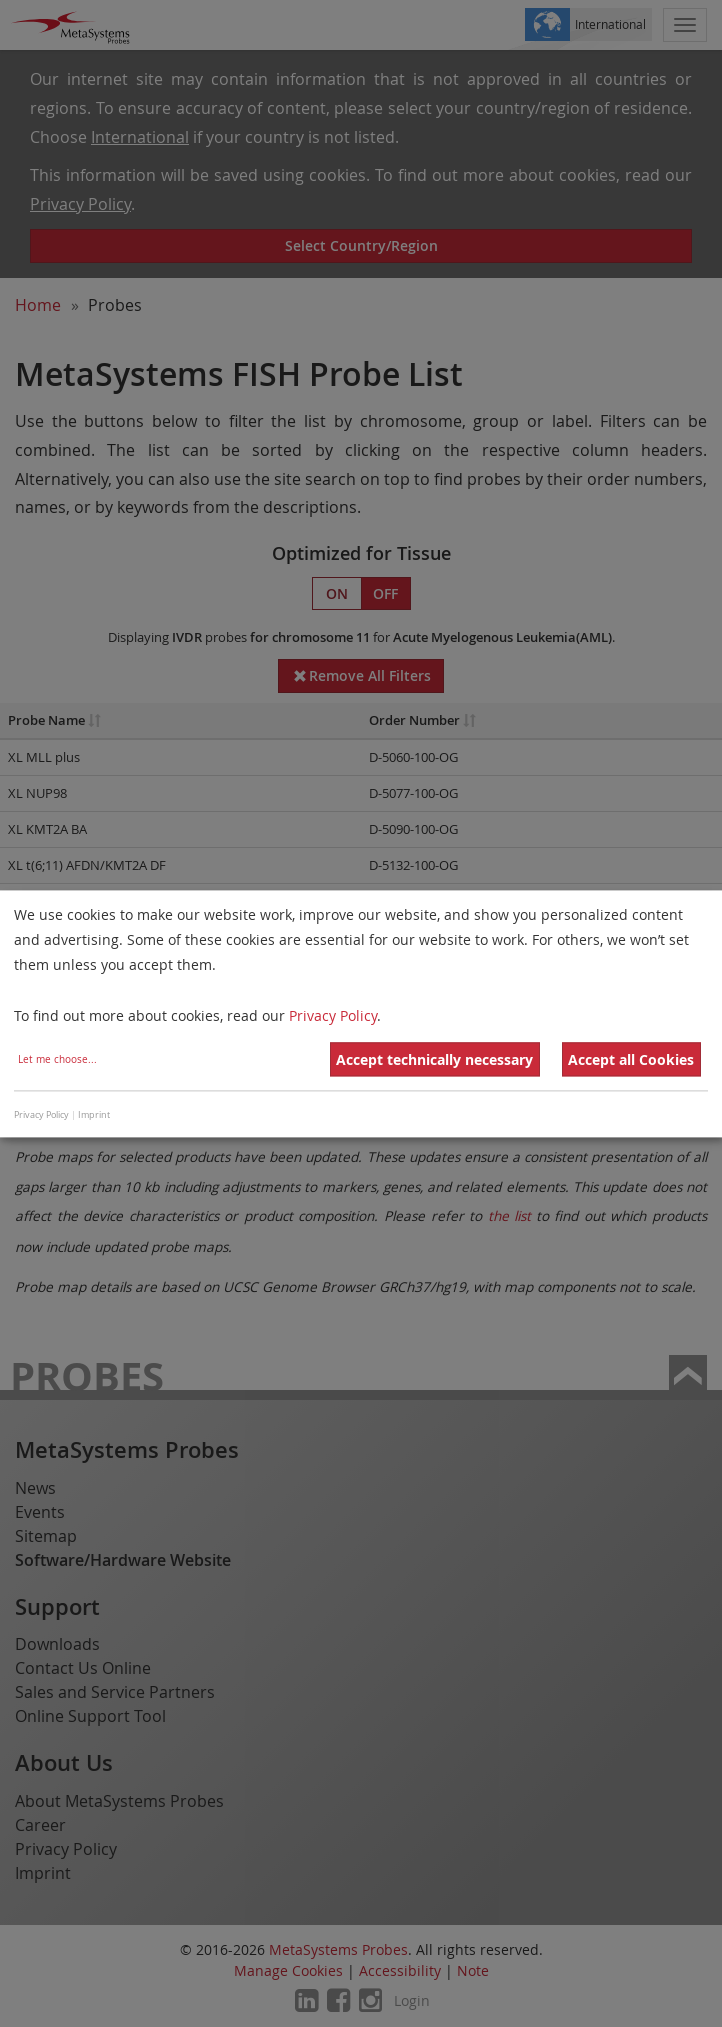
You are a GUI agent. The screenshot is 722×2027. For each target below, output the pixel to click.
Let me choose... (57, 1059)
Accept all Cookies (631, 1059)
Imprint (94, 1116)
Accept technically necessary (434, 1059)
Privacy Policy (333, 1015)
